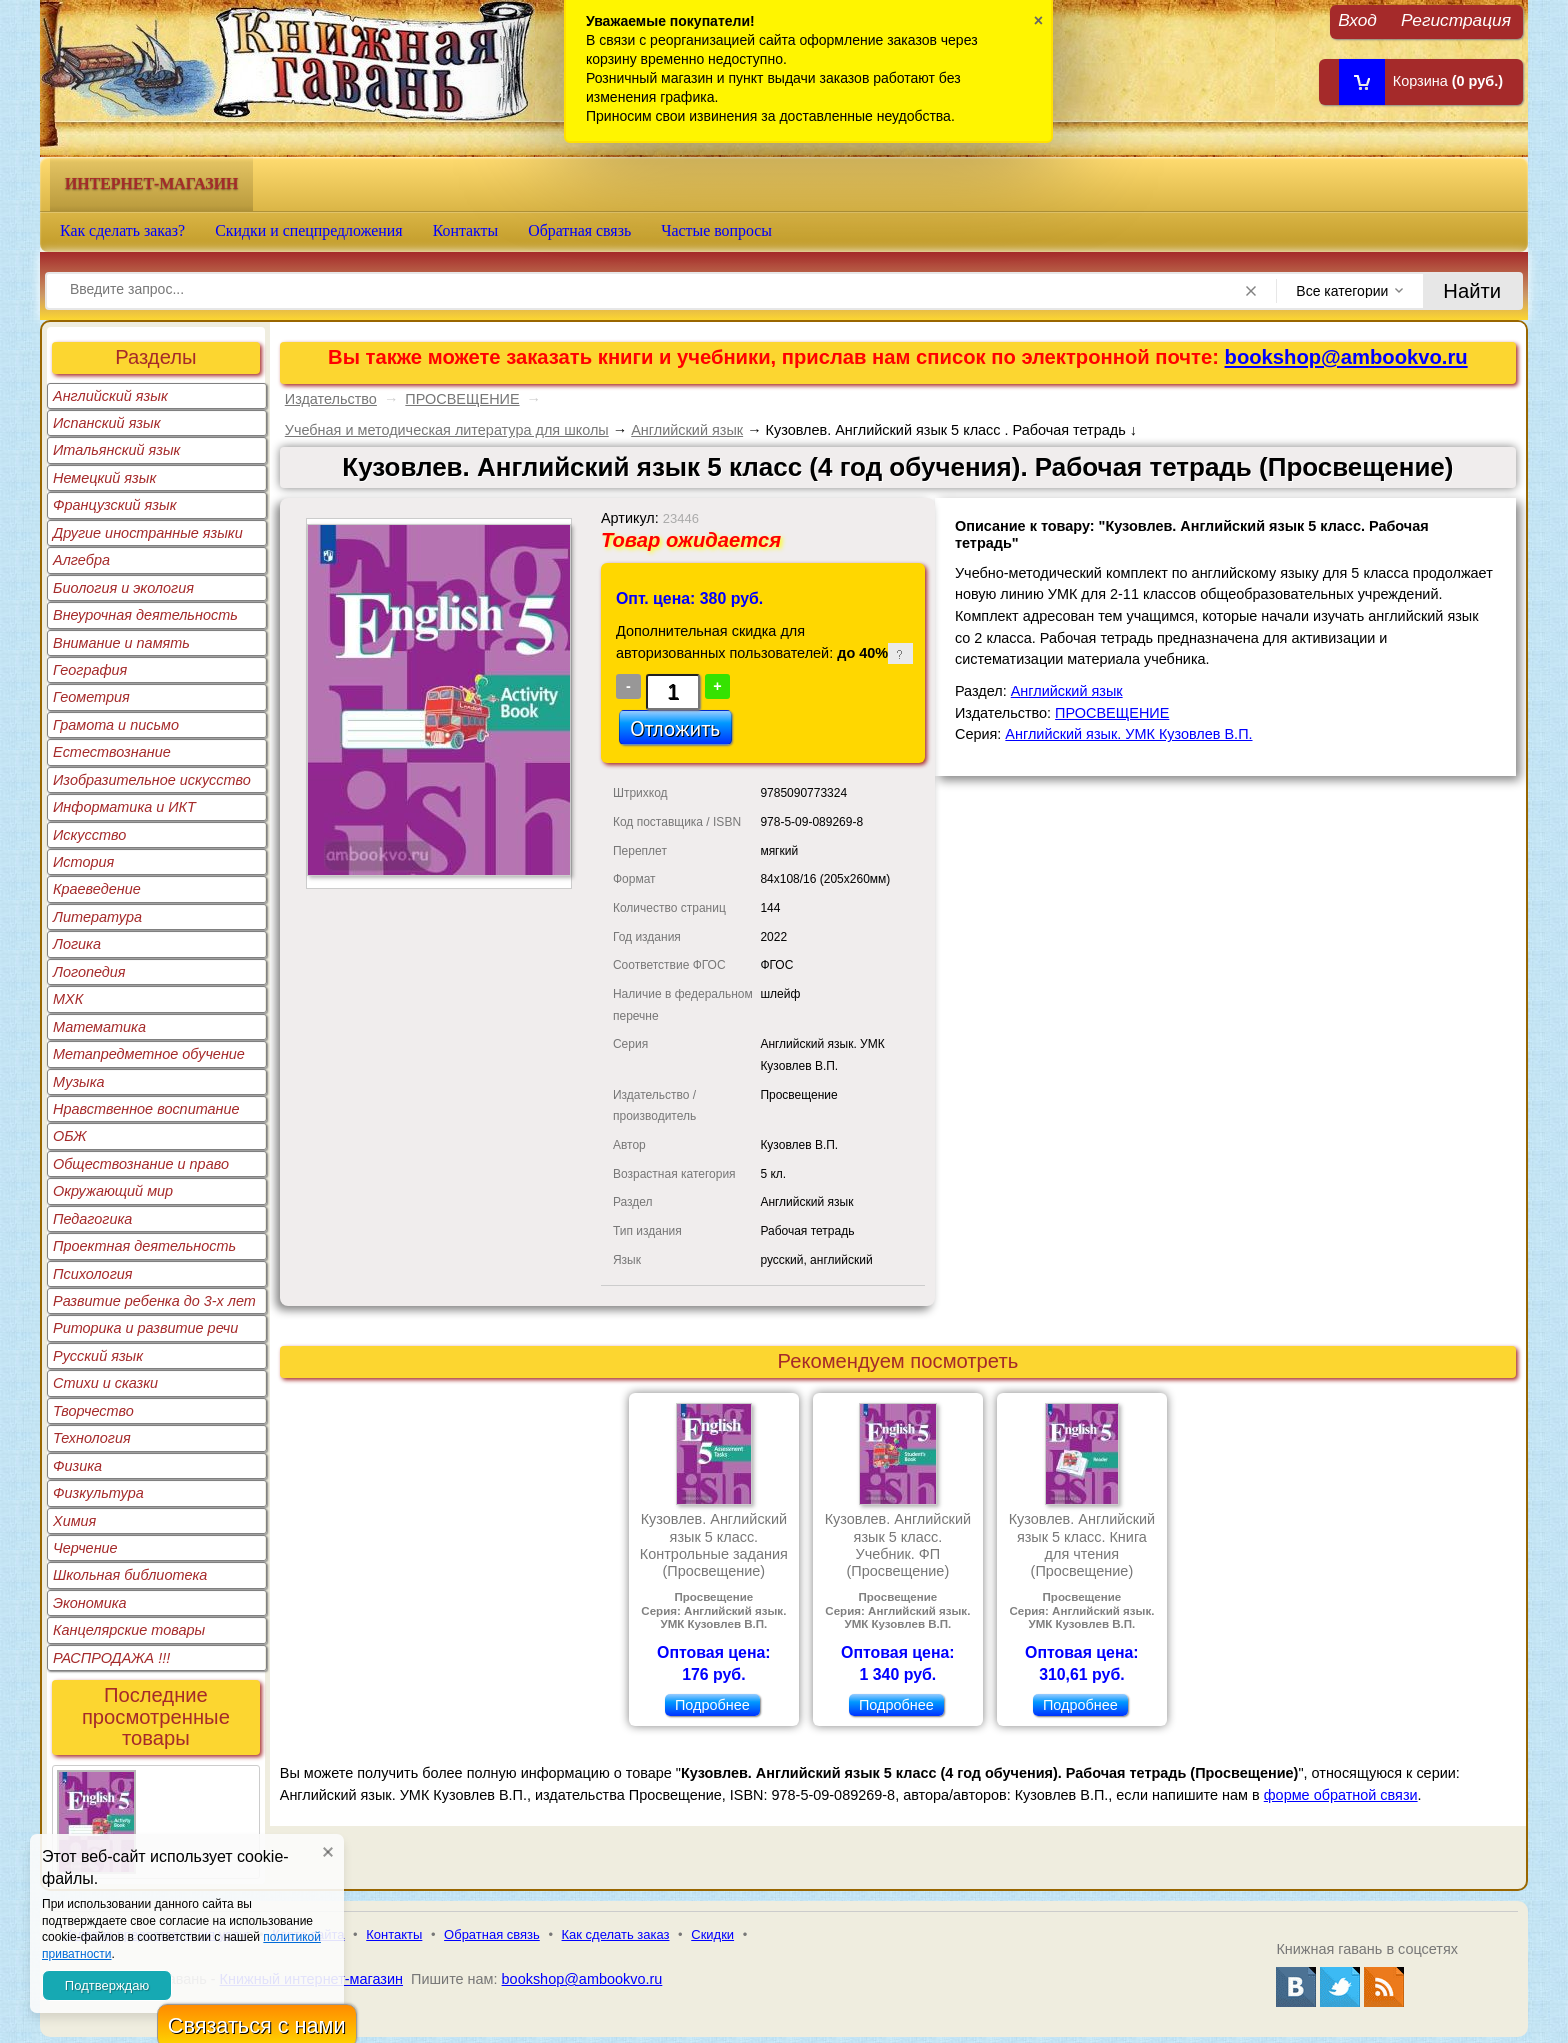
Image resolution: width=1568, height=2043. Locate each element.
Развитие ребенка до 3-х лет (154, 1301)
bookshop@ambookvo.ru (1346, 357)
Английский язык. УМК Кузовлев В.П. (1128, 734)
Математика (99, 1027)
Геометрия (91, 697)
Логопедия (89, 972)
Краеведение (97, 889)
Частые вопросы (716, 230)
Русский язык (98, 1356)
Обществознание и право (141, 1164)
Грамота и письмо (116, 725)
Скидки (712, 1934)
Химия (74, 1521)
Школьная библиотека (130, 1575)
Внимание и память (121, 643)
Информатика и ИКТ (124, 807)
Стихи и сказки (105, 1383)
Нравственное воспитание (146, 1109)
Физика (77, 1466)
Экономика (90, 1603)
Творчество (93, 1411)
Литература (97, 917)
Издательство (331, 399)
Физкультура (98, 1493)
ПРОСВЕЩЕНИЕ (462, 399)
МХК (68, 999)
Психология (93, 1274)
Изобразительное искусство (152, 780)
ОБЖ (70, 1136)
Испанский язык (107, 423)
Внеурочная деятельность (145, 615)
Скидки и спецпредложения (309, 230)
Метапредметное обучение (149, 1054)
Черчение (85, 1548)
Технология (92, 1438)
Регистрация (1456, 19)
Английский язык (110, 396)
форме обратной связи (1341, 1795)
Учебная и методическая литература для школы (447, 430)
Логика (77, 944)
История (83, 862)
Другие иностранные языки (148, 533)
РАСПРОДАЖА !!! (111, 1658)
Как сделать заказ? (122, 230)
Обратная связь (579, 230)
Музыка (79, 1082)
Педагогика (92, 1219)
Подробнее (712, 1705)
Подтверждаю (107, 1985)
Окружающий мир (113, 1191)
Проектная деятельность (144, 1246)
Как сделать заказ (616, 1934)
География (90, 670)
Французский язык (114, 505)
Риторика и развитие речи (145, 1328)
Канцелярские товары (129, 1630)
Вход (1357, 19)
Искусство (89, 835)
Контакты (466, 230)
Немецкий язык (104, 478)
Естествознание (112, 752)
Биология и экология (123, 588)
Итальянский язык (116, 450)
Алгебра (81, 560)
